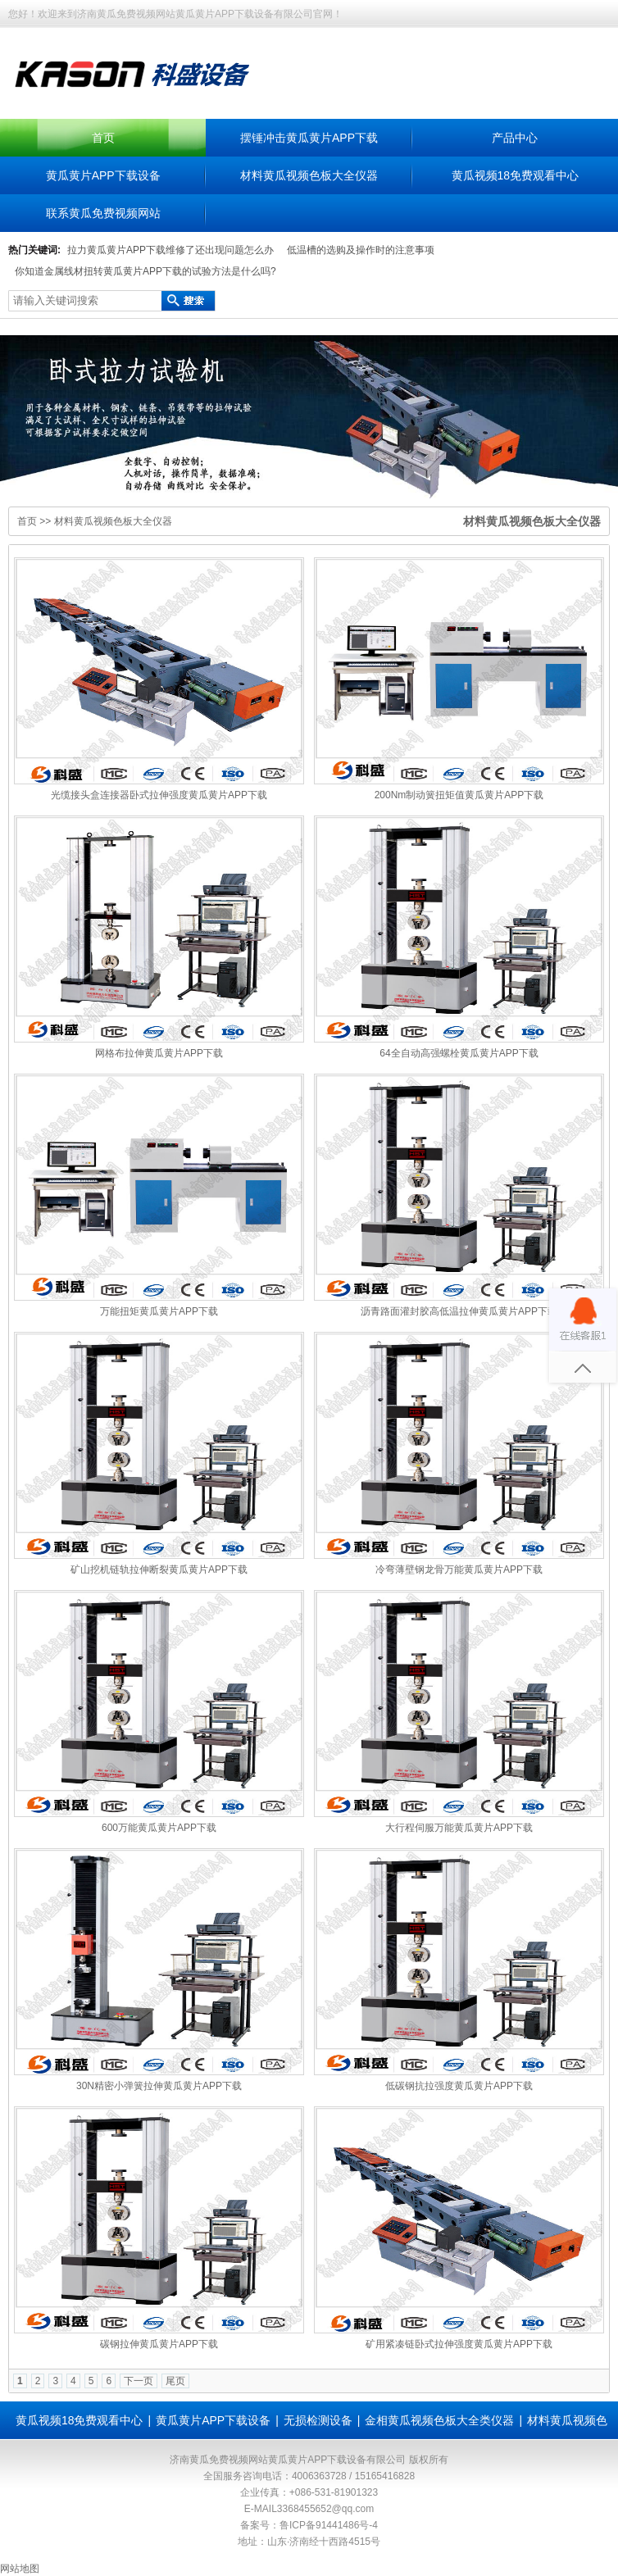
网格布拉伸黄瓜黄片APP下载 (159, 1053)
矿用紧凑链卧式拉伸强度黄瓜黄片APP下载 (459, 2344)
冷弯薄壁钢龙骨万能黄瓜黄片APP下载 (459, 1569)
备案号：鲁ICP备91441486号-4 (309, 2525)
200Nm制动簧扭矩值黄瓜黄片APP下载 (459, 795)
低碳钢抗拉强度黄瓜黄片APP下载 (459, 2086)
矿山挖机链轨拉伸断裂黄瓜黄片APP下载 (159, 1569)
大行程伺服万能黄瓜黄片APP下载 (459, 1827)
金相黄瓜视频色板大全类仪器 (439, 2420)
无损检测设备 (318, 2420)
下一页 (138, 2381)
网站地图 (19, 2568)
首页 (103, 137)
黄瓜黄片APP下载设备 (103, 175)
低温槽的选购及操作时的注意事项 (360, 250)
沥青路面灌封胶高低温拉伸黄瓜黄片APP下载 (459, 1311)
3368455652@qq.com (325, 2509)
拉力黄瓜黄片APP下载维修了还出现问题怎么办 (170, 250)
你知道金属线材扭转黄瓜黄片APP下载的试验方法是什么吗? (145, 271)
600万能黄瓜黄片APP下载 (159, 1827)
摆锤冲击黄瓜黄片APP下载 (309, 137)
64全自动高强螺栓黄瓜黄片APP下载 (458, 1053)
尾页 (175, 2381)
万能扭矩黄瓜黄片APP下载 (159, 1311)
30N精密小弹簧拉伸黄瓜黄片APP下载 (159, 2086)
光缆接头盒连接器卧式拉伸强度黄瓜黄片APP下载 (159, 795)
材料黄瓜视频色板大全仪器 (309, 175)
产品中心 (515, 137)
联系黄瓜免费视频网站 (103, 213)
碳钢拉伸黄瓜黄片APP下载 (159, 2344)
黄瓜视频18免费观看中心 (515, 175)
